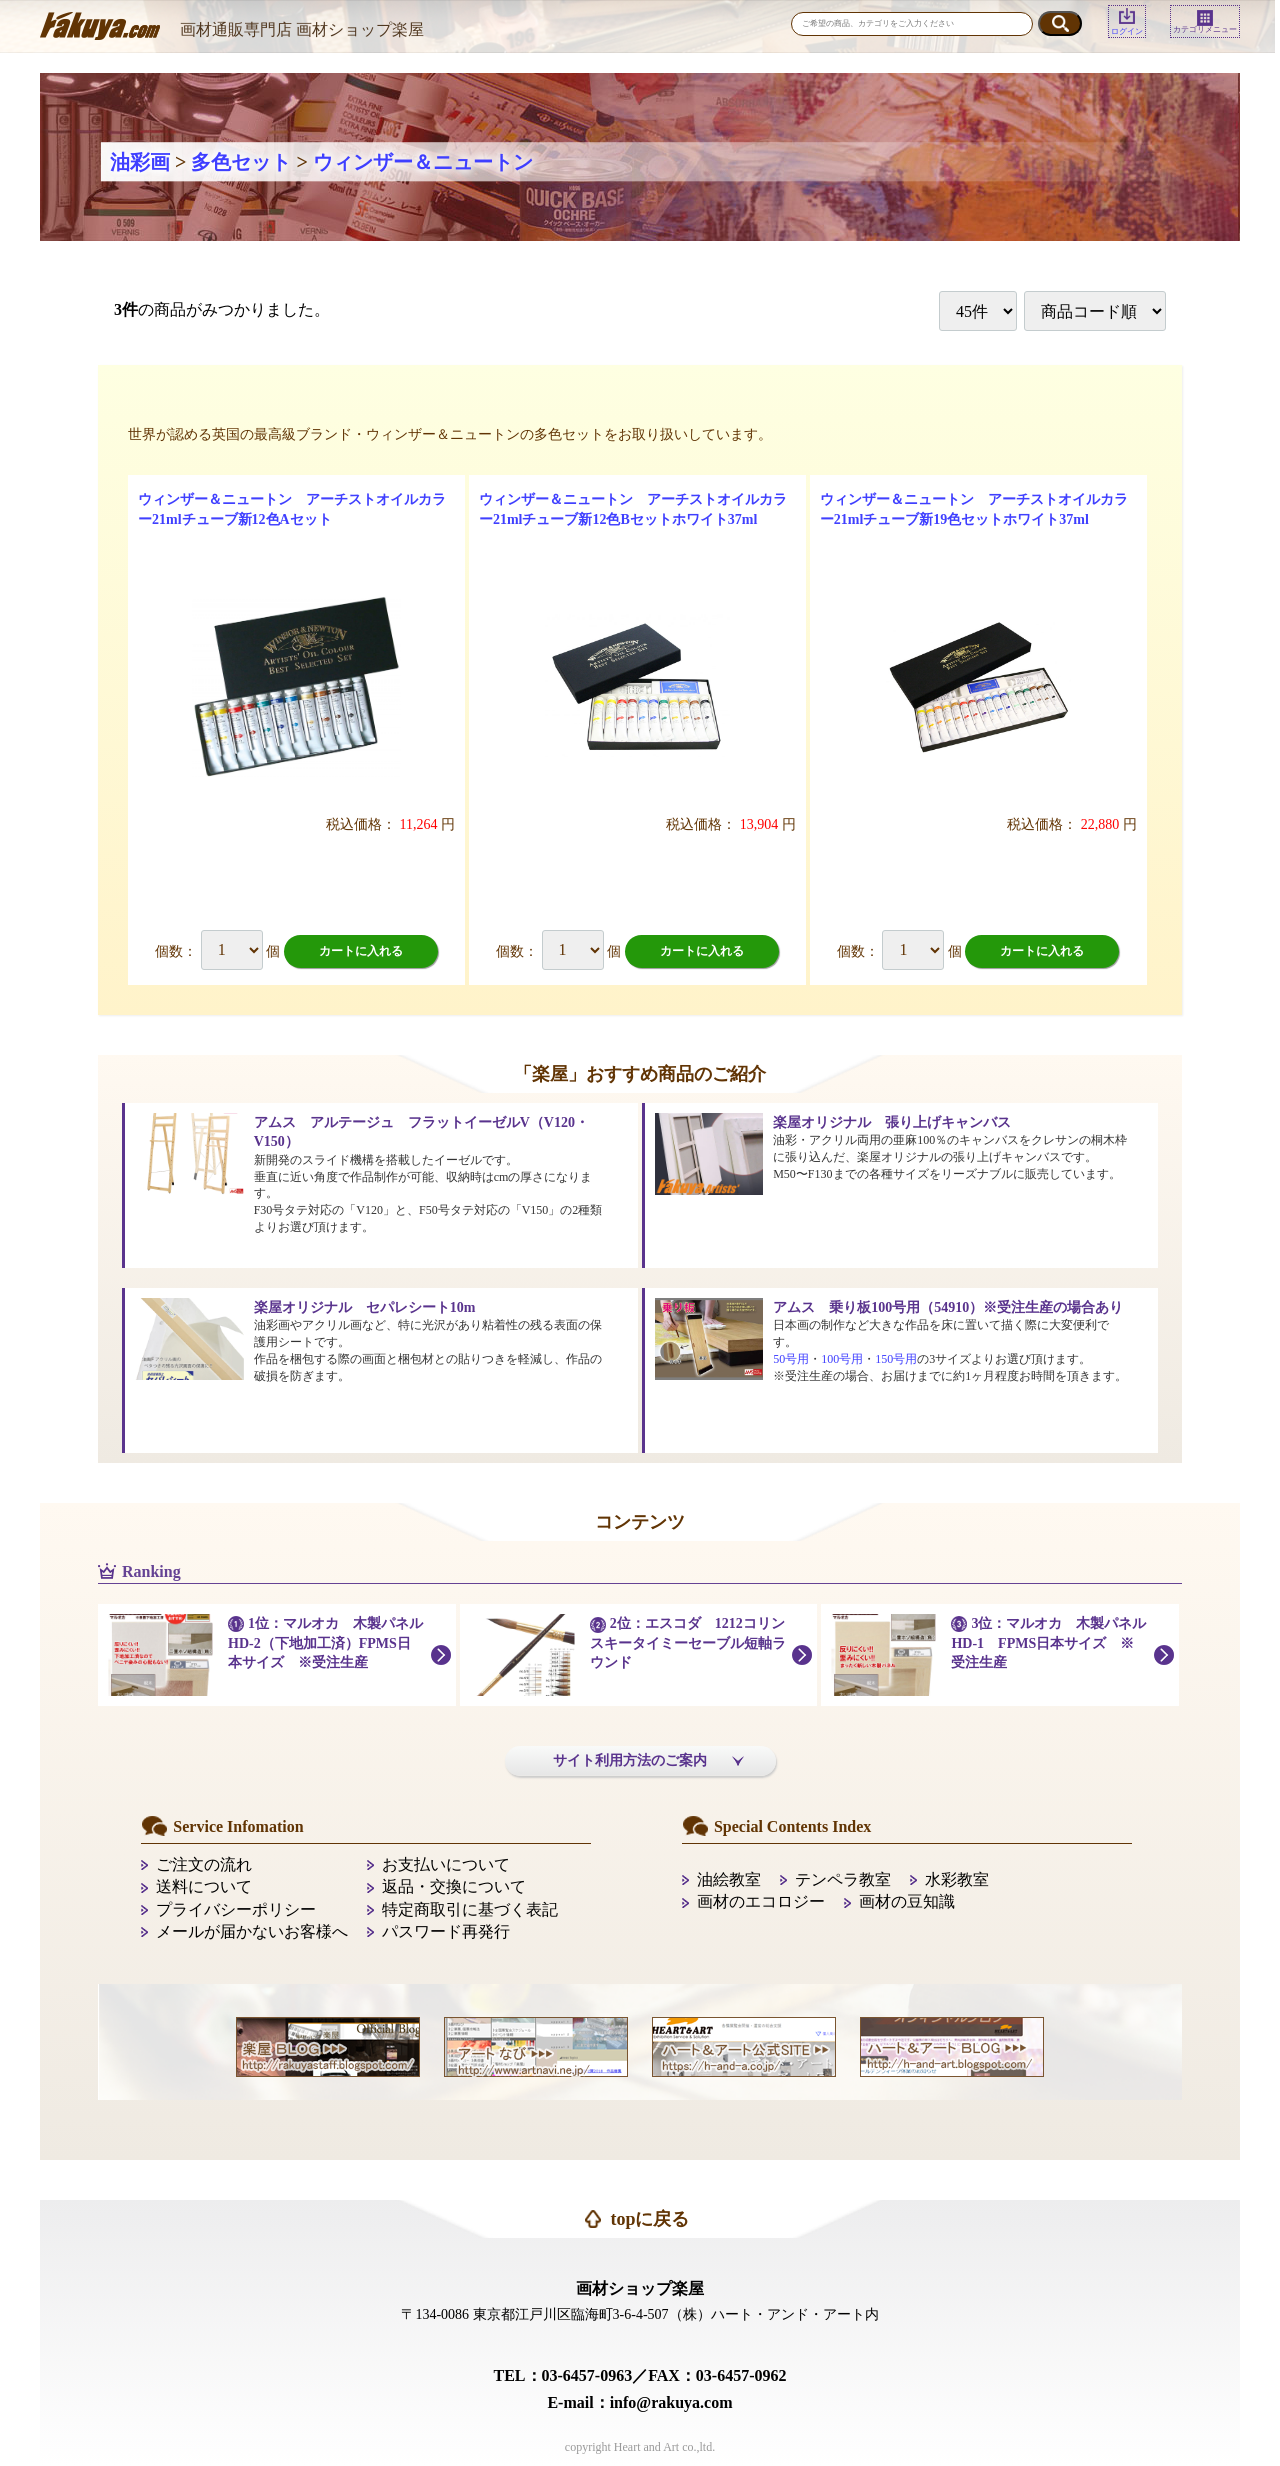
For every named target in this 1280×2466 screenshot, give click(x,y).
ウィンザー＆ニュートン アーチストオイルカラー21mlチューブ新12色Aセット (292, 509)
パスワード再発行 (446, 1931)
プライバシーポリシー (236, 1909)
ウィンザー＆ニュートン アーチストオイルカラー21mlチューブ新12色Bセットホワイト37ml (633, 509)
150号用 (896, 1359)
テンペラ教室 (843, 1879)
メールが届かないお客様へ (252, 1931)
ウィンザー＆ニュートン (423, 162)
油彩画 (140, 162)
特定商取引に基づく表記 (470, 1909)
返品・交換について (454, 1886)
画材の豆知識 (907, 1901)
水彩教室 (957, 1879)
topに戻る (649, 2219)
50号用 (791, 1359)
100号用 (842, 1359)
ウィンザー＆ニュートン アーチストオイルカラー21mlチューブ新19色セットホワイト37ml (974, 509)
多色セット (241, 162)
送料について (204, 1886)
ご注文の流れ (204, 1864)
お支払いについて (446, 1864)
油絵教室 (729, 1879)
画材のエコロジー (761, 1901)
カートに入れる (361, 951)
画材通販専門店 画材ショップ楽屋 (302, 29)
